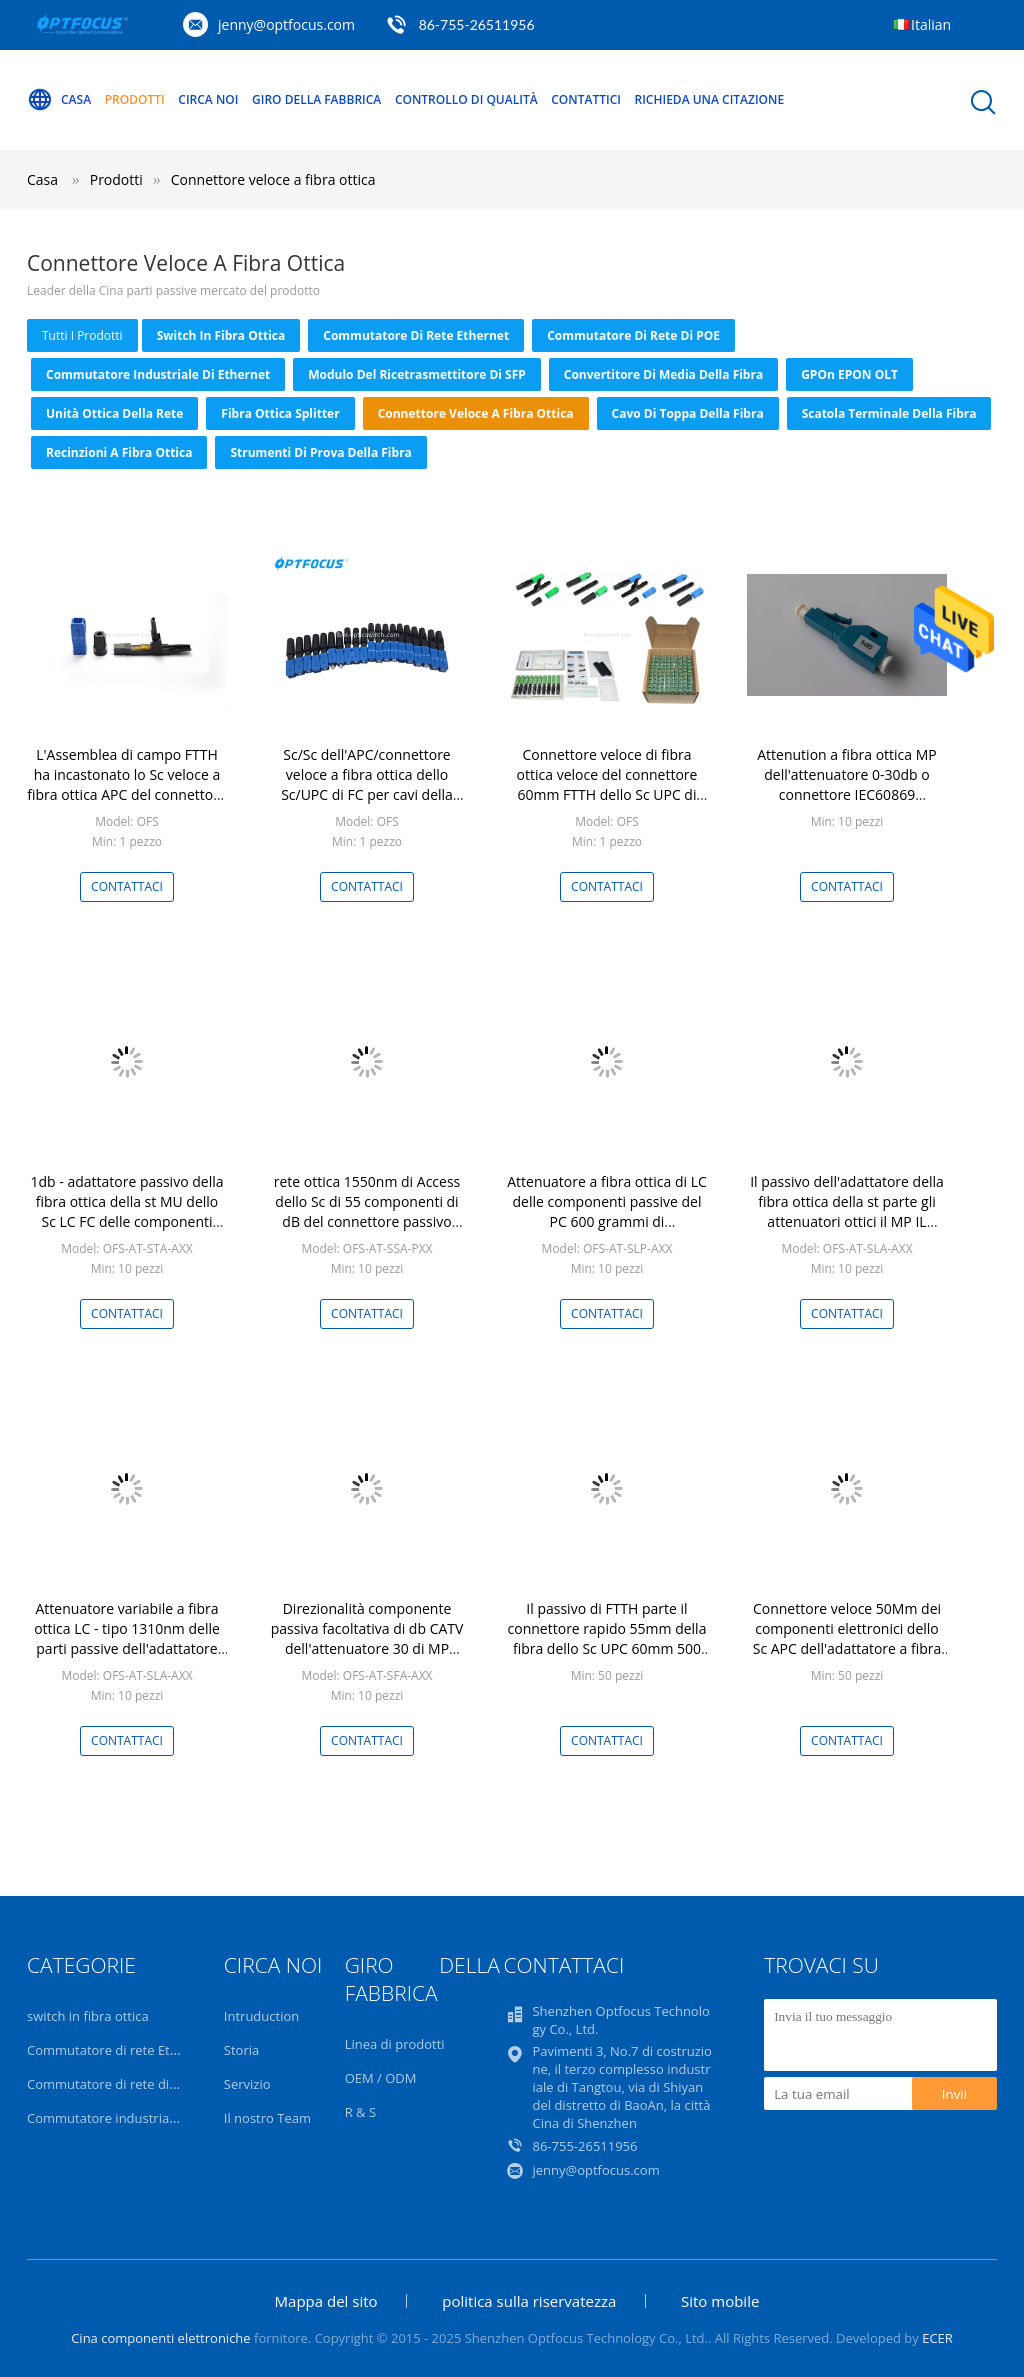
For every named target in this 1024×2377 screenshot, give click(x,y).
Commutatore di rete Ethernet (416, 335)
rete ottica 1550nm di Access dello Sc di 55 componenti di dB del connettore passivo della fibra (367, 1211)
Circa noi (208, 99)
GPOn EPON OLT (849, 374)
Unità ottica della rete (114, 413)
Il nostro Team (267, 2118)
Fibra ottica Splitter (280, 413)
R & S (360, 2112)
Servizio (247, 2084)
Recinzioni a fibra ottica (119, 452)
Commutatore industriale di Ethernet (158, 374)
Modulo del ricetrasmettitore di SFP (417, 374)
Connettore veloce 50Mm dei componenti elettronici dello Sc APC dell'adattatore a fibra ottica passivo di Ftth (847, 1638)
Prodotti (135, 99)
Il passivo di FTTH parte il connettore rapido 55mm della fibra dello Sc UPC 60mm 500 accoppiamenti (607, 1638)
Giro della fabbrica (316, 99)
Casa (59, 100)
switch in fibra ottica (221, 335)
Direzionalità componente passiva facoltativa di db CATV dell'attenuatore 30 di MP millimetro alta (367, 1638)
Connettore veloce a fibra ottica (273, 179)
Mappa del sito (326, 2301)
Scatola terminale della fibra (889, 413)
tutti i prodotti (82, 335)
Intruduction (261, 2016)
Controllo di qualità (466, 99)
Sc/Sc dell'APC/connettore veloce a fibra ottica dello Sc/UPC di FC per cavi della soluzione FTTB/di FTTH (367, 784)
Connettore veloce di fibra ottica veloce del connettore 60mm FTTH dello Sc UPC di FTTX (607, 784)
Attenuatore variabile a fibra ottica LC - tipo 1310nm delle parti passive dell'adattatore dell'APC (127, 1638)
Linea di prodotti (395, 2044)
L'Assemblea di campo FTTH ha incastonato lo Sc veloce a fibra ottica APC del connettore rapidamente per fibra (126, 784)
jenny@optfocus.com (286, 24)
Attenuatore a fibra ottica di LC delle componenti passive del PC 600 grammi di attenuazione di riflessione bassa (607, 1221)
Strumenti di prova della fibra (320, 452)
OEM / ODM (381, 2078)
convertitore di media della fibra (663, 374)
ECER (937, 2338)
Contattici (586, 99)
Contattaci (127, 886)
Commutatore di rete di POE (633, 335)
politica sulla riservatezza (529, 2301)
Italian (931, 24)
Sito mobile (720, 2301)
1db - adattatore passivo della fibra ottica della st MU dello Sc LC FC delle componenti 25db (127, 1211)
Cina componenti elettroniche (160, 2338)
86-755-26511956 (477, 24)
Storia (241, 2050)
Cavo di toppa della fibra (688, 413)
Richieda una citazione (710, 99)
